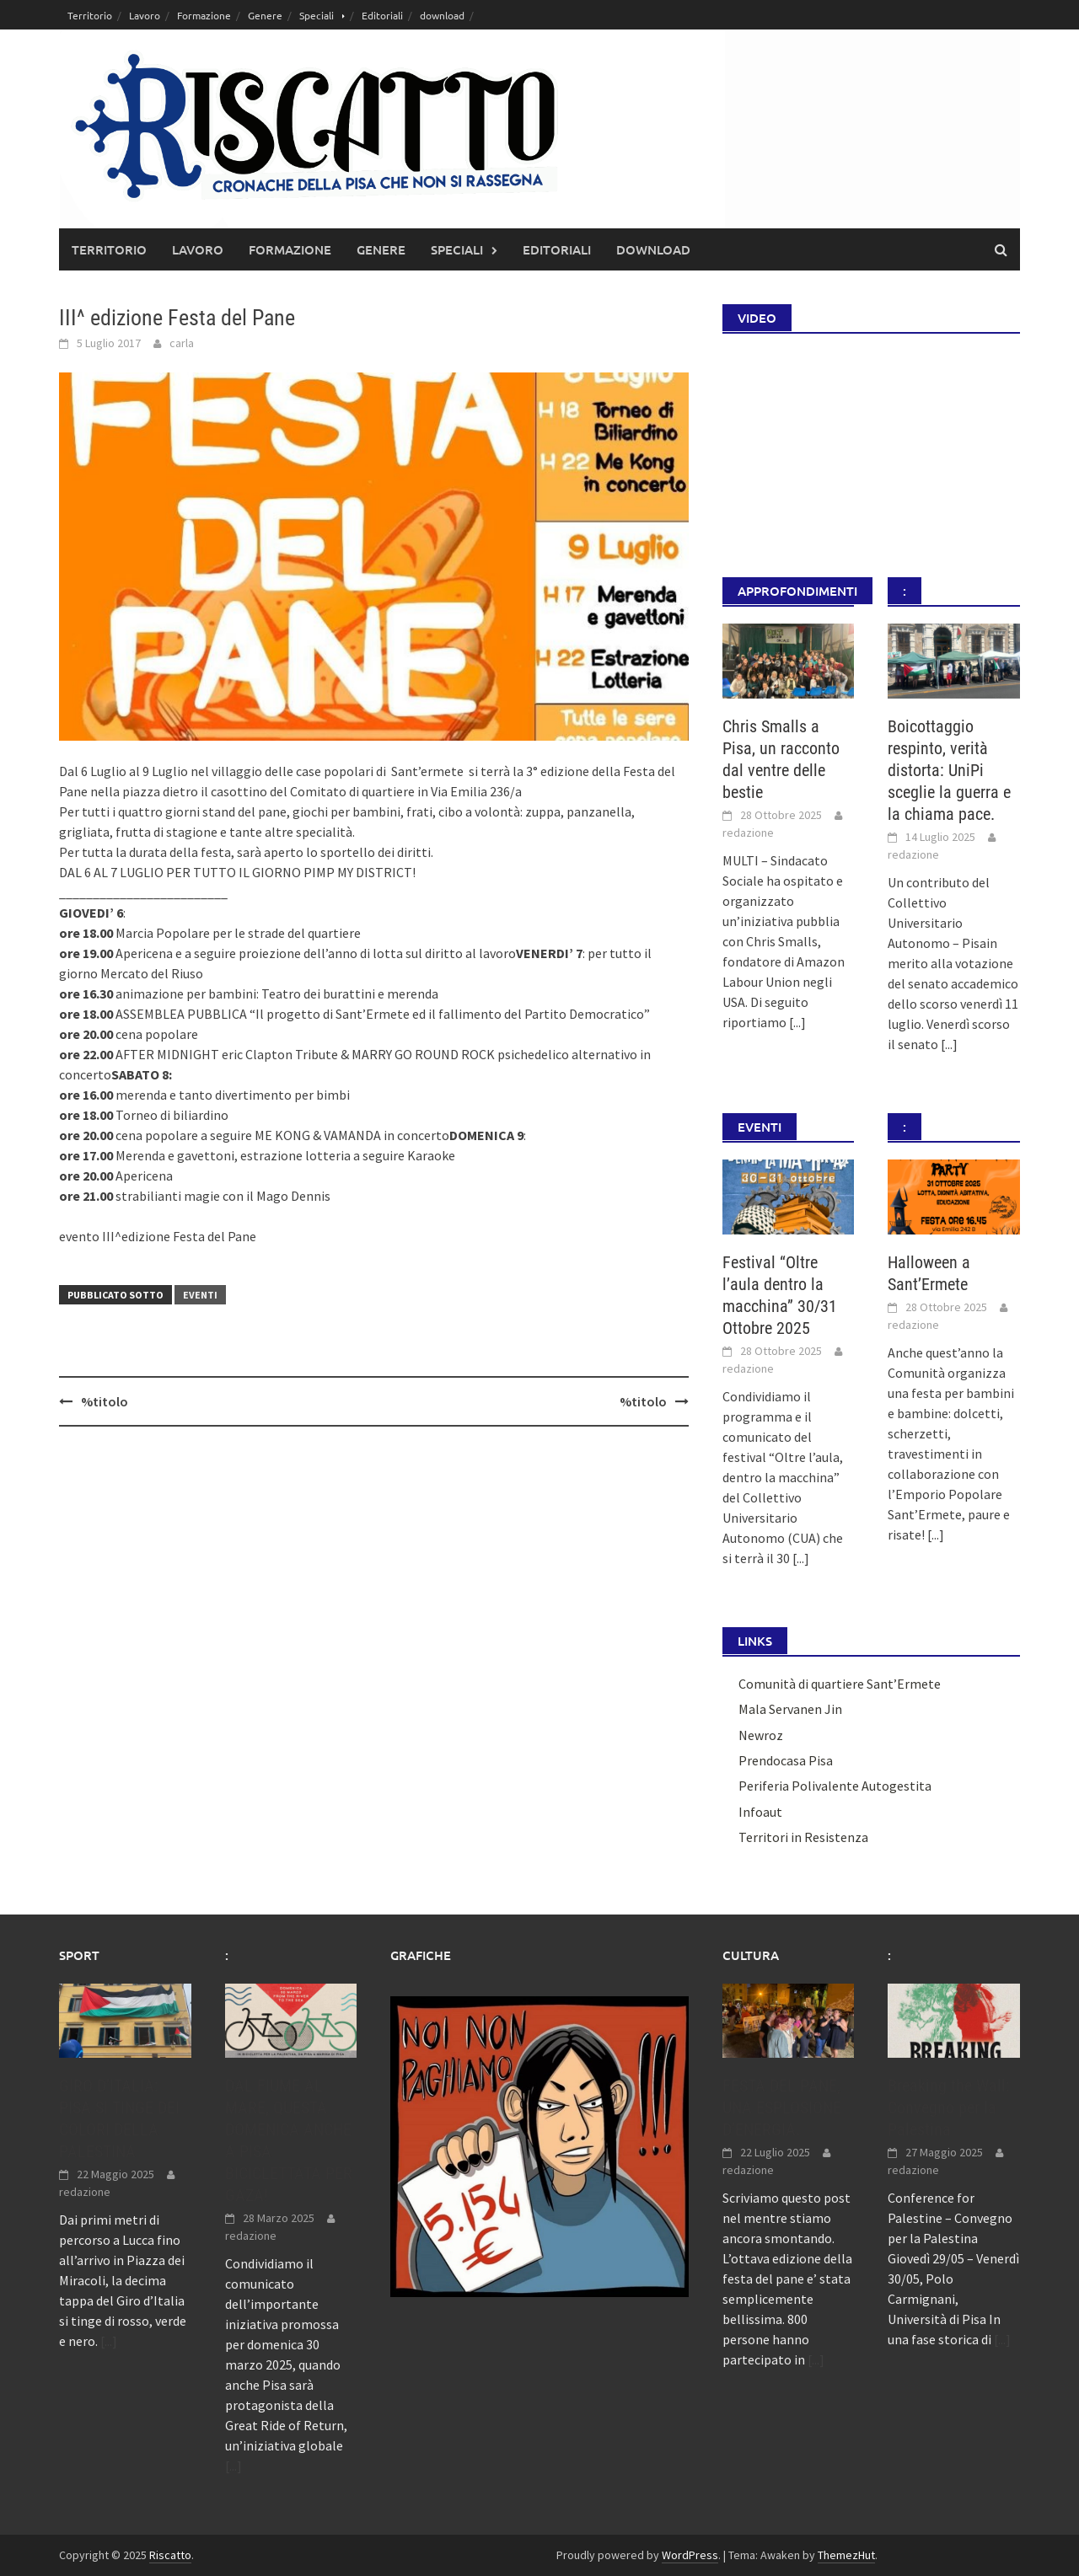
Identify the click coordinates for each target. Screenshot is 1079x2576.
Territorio (89, 15)
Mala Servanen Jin (790, 1708)
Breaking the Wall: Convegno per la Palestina (949, 2107)
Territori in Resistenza (803, 1837)
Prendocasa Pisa (785, 1760)
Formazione (204, 15)
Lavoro (144, 15)
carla (181, 343)
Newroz (760, 1735)
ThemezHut (846, 2555)
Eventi (200, 1294)
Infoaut (760, 1811)
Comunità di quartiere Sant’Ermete (839, 1683)
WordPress (690, 2555)
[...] (797, 1022)
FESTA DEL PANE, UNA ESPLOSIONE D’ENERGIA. (781, 2107)
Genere (265, 15)
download (442, 15)
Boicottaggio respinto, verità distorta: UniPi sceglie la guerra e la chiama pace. (949, 770)
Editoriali (382, 15)
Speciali (316, 15)
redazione (748, 832)
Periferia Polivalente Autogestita (834, 1785)
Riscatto (170, 2555)
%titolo (104, 1401)
